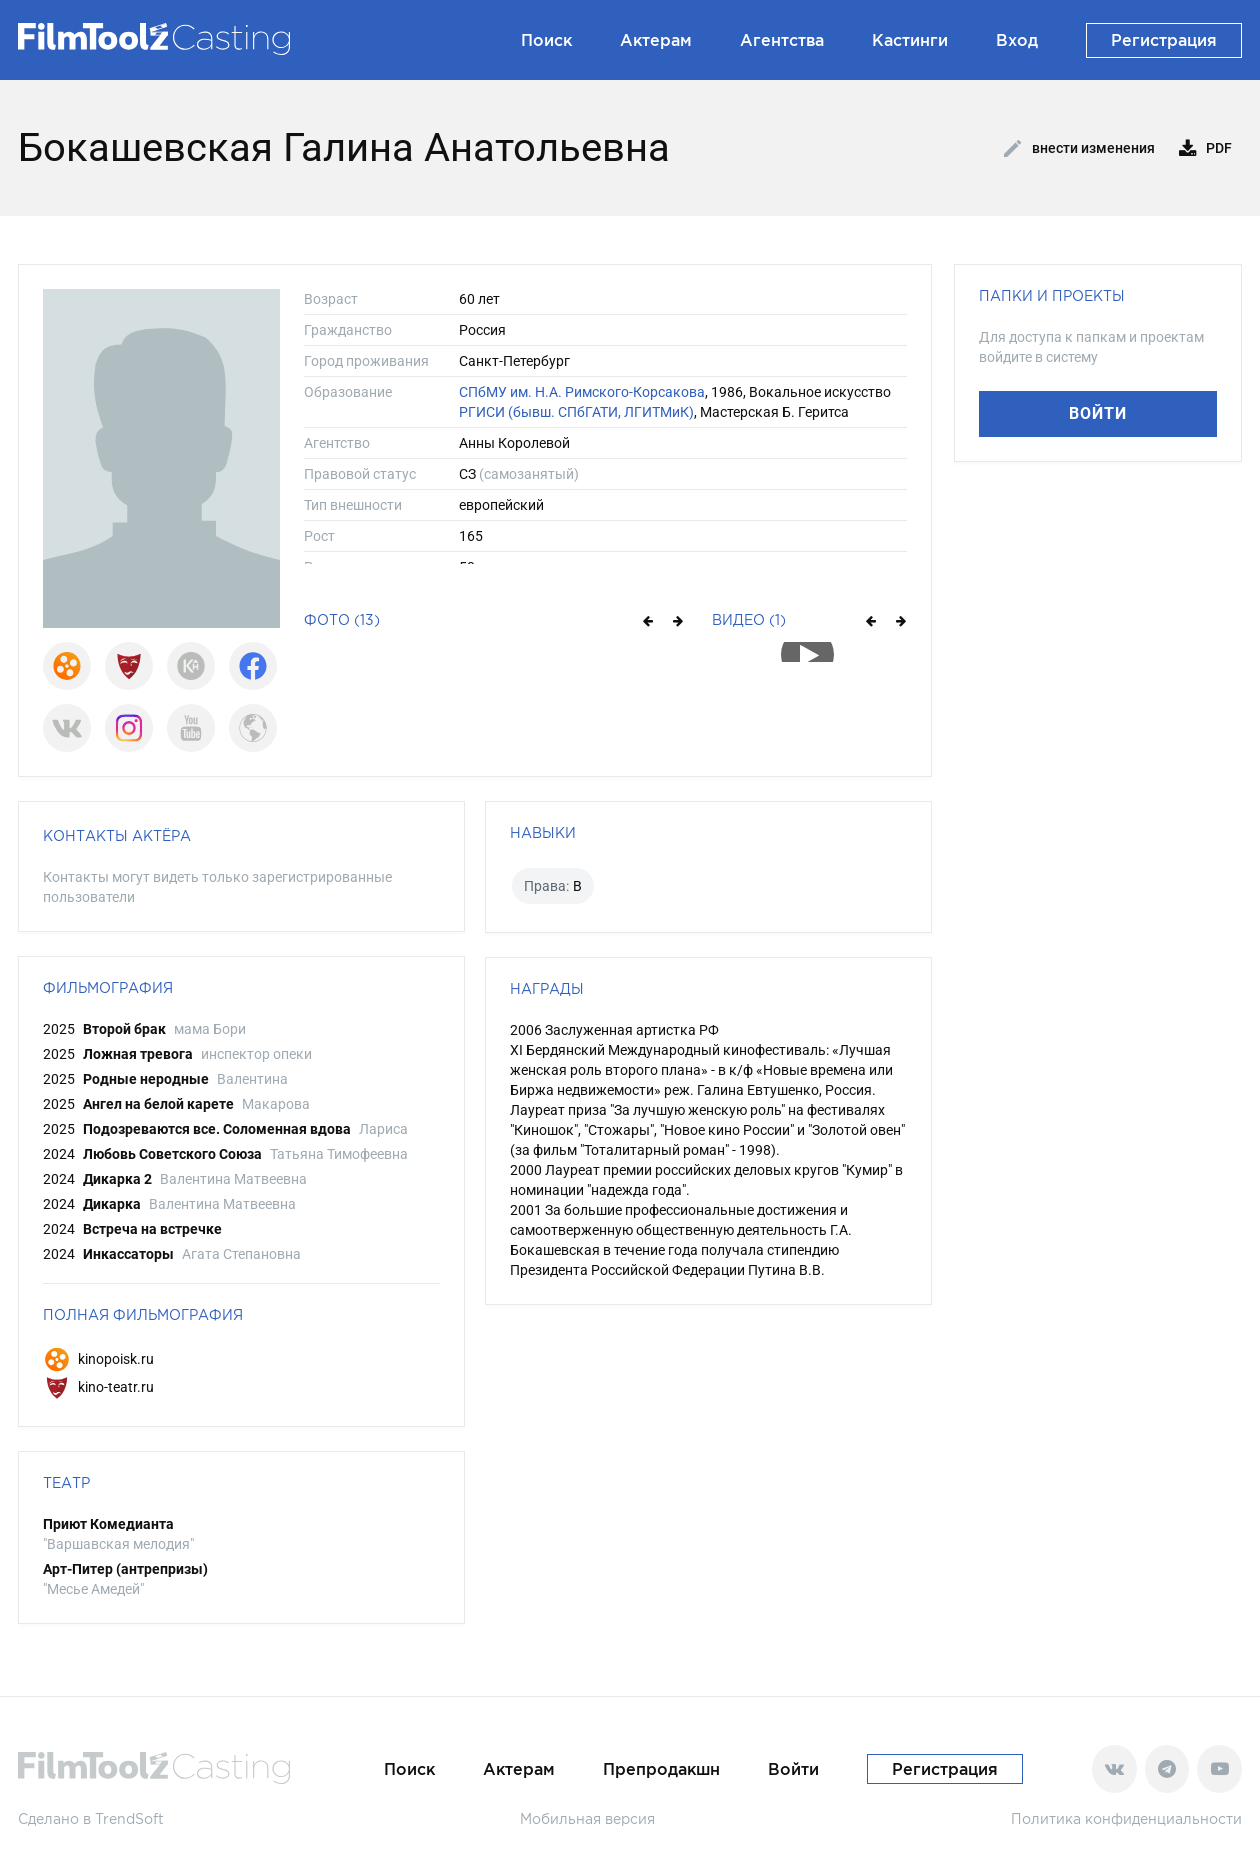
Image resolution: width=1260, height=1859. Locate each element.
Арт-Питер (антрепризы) (125, 1569)
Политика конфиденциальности (1126, 1818)
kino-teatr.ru (98, 1387)
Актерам (656, 40)
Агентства (782, 40)
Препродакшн (661, 1769)
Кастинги (910, 40)
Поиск (546, 40)
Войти (1098, 413)
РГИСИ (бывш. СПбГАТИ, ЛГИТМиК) (576, 412)
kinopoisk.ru (98, 1359)
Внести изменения (1079, 149)
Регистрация (1164, 40)
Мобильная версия (587, 1818)
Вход (1017, 40)
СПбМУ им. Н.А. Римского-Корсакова (582, 392)
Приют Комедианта (108, 1524)
